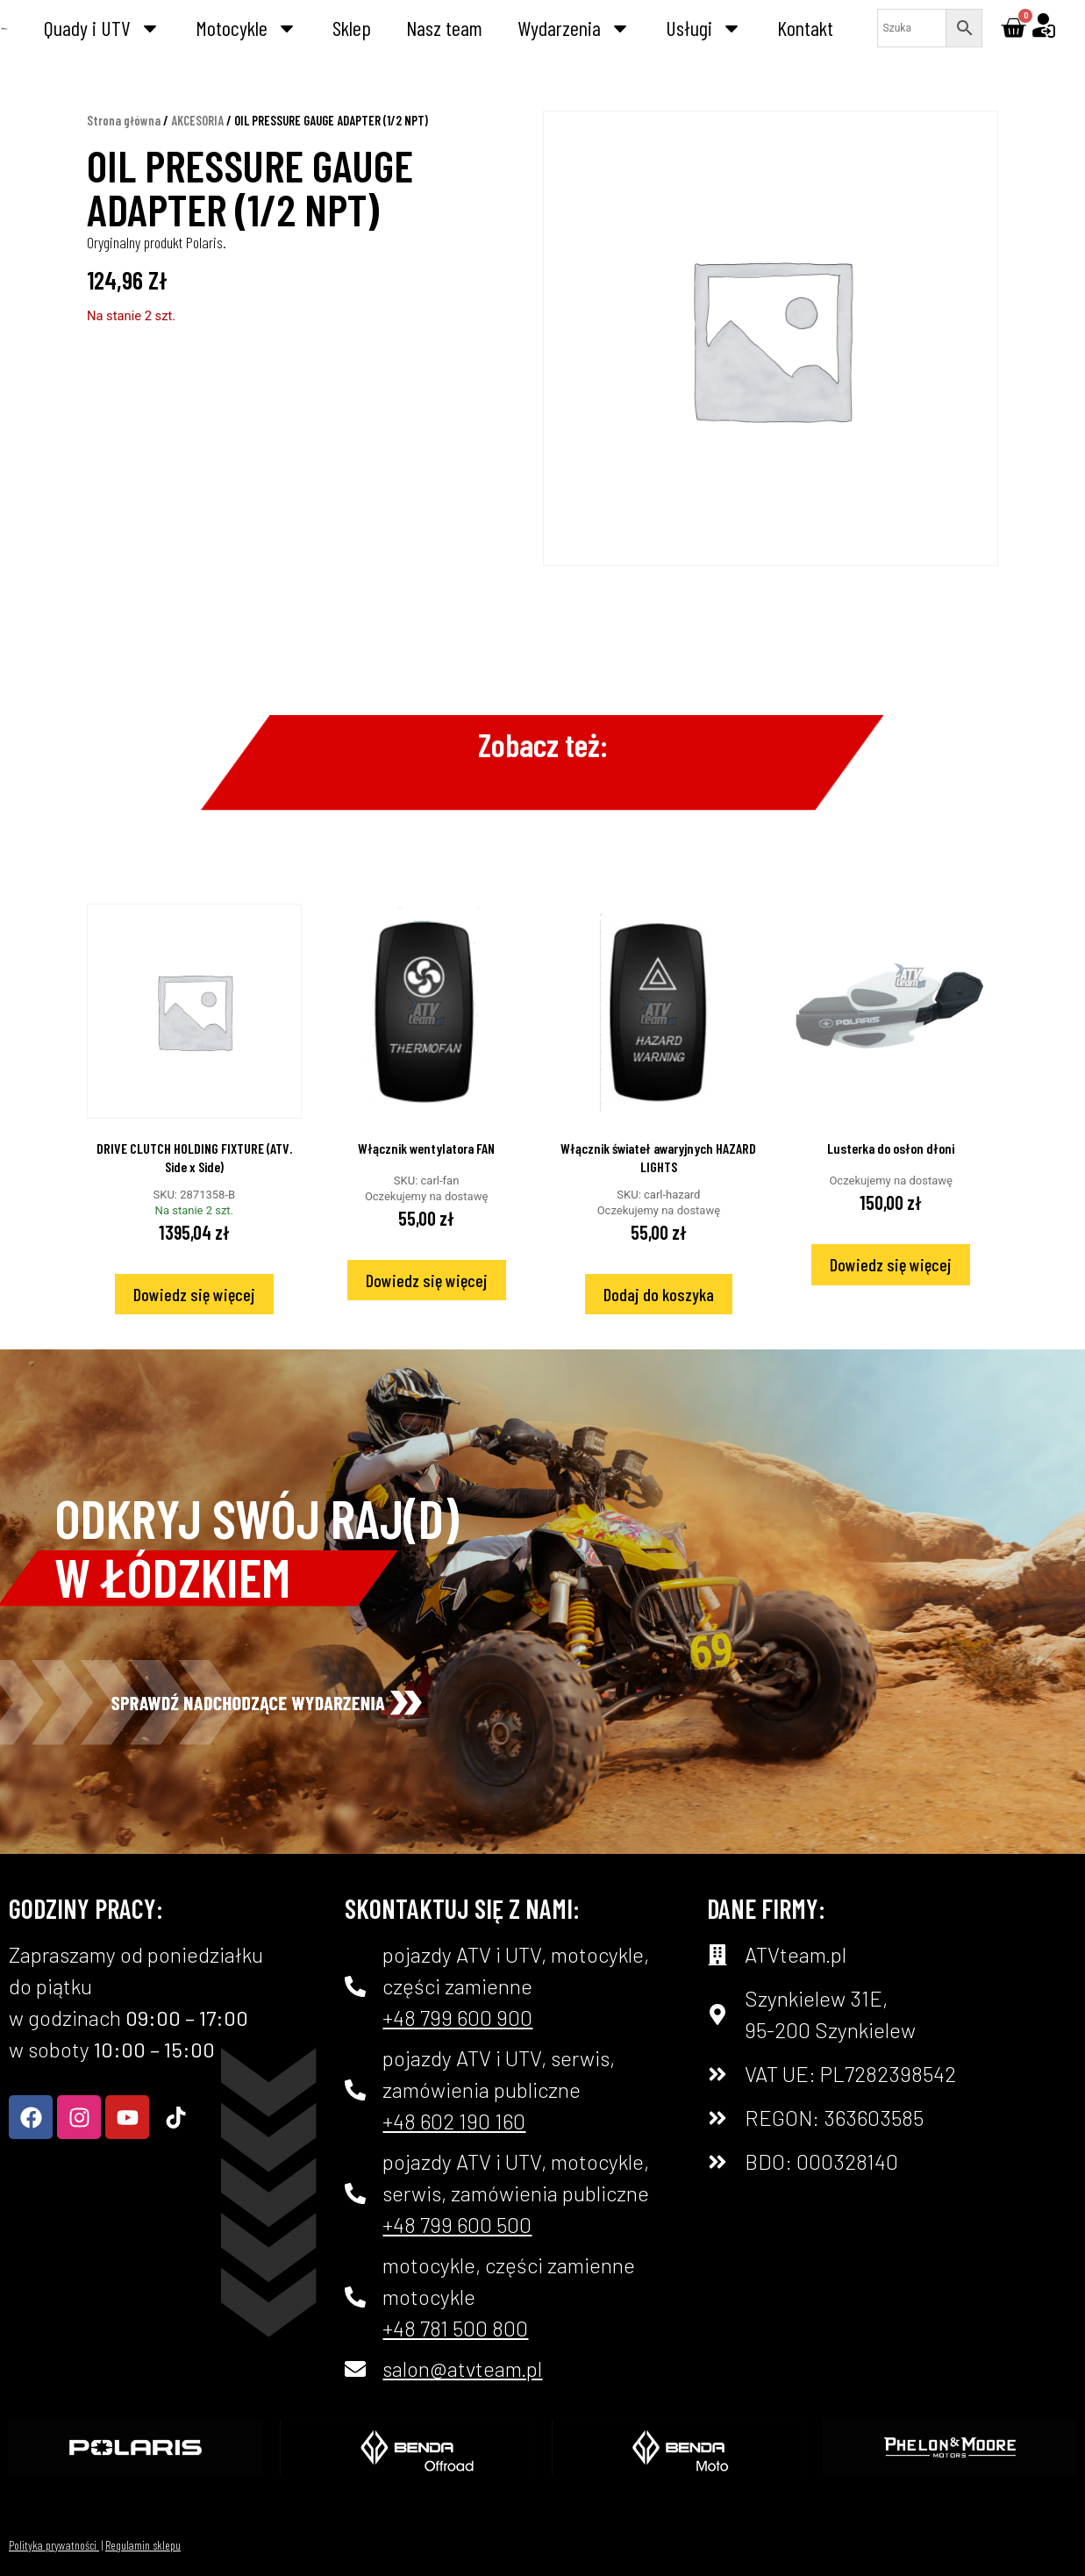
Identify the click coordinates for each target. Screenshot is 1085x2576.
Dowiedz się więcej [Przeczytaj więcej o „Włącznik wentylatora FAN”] (427, 1280)
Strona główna (124, 120)
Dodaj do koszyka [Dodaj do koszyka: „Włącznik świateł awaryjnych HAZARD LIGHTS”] (658, 1294)
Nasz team (444, 27)
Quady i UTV (102, 28)
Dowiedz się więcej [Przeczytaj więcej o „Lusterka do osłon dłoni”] (891, 1264)
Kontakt (805, 27)
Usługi (704, 28)
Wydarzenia (574, 28)
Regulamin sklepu (143, 2544)
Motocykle (246, 28)
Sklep (351, 27)
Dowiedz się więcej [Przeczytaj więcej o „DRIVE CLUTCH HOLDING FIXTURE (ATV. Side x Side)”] (194, 1294)
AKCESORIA (197, 120)
